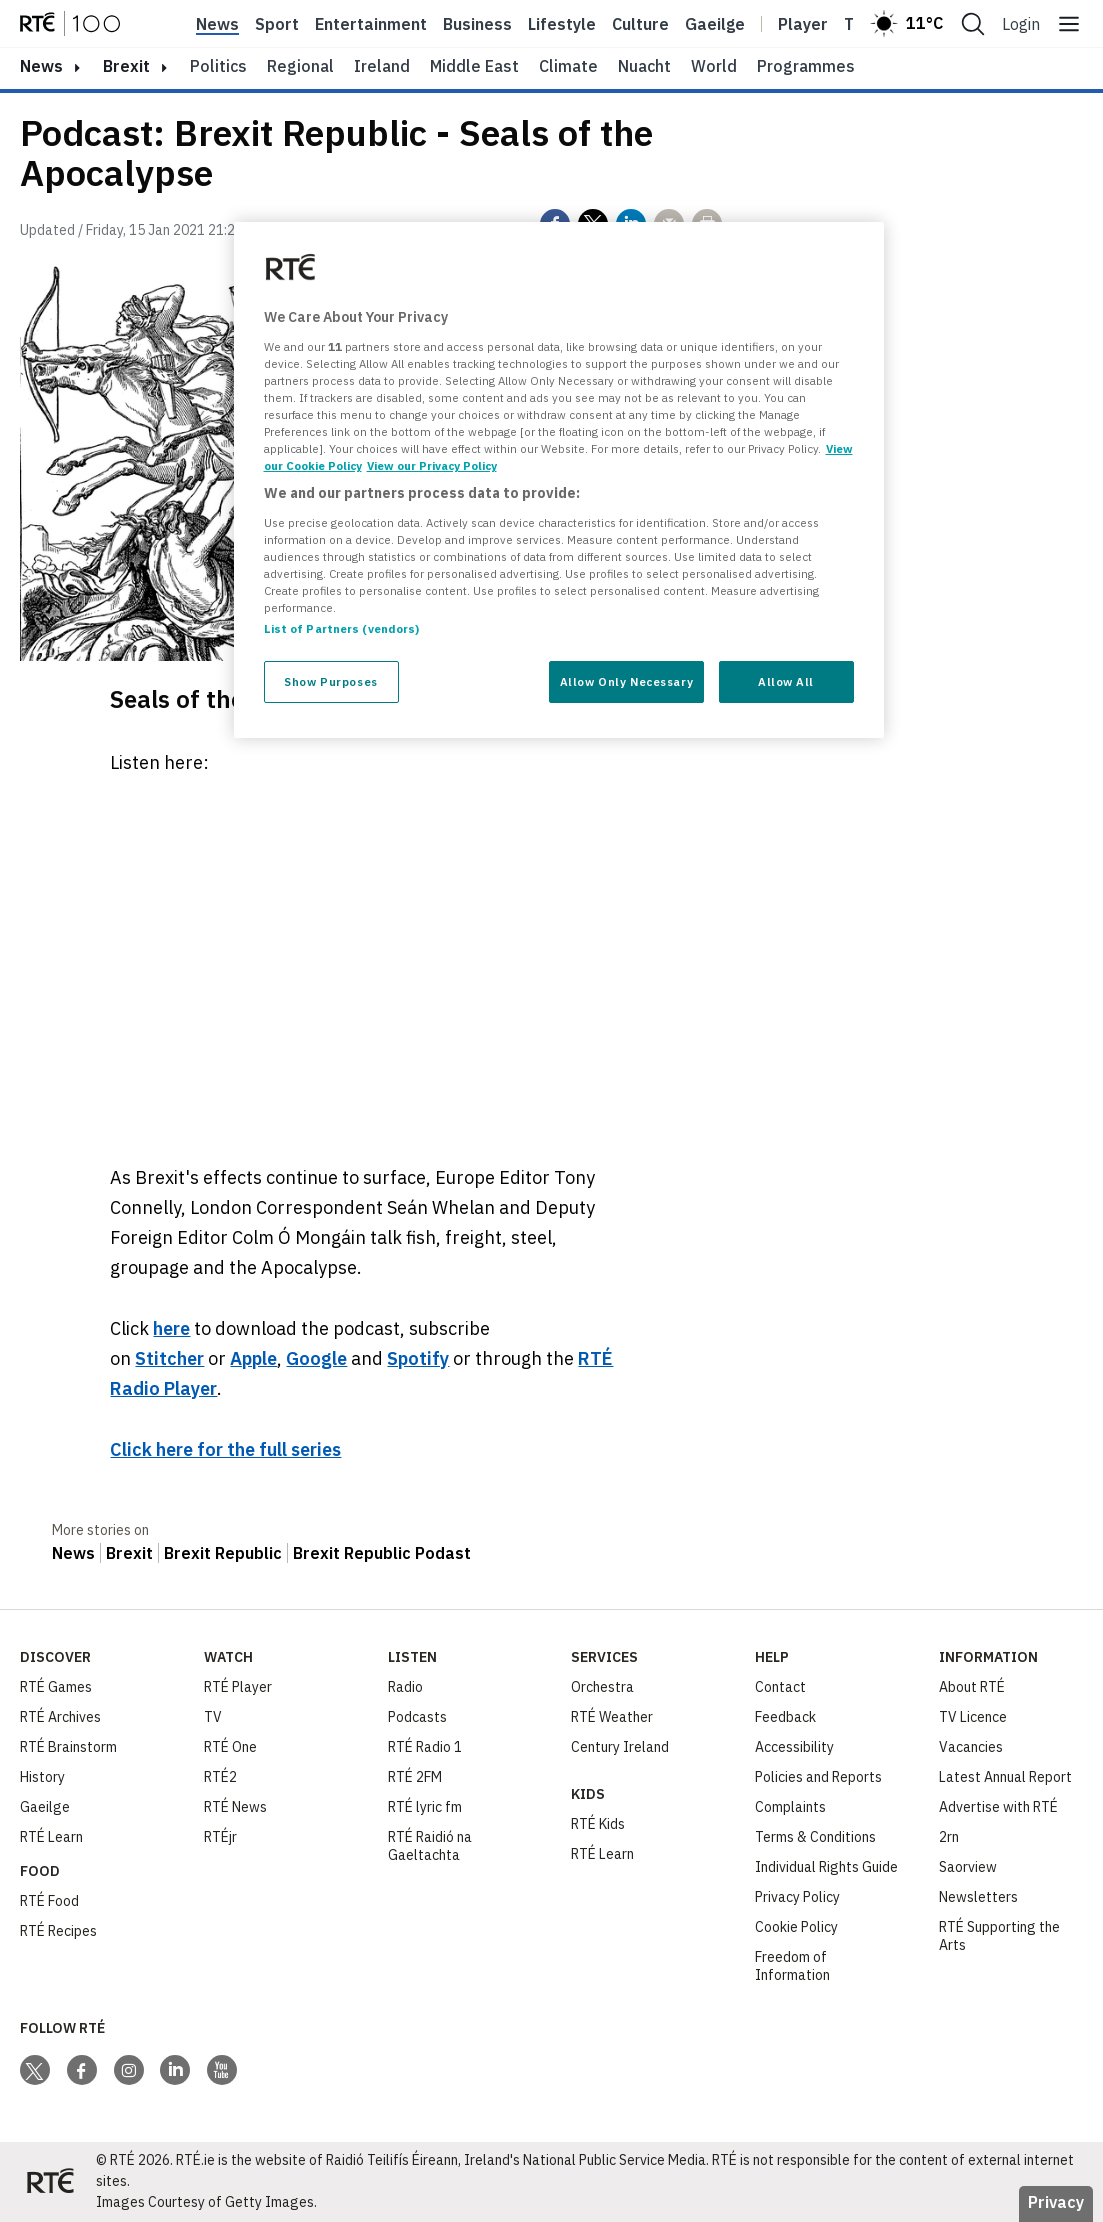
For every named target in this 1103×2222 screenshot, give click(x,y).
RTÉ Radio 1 (425, 1747)
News (217, 24)
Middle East (474, 66)
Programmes (806, 66)
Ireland (382, 66)
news (41, 66)
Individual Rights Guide (826, 1867)
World (714, 66)
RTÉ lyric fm (425, 1807)
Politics (218, 66)
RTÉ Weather (612, 1717)
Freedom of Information (792, 1966)
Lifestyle (562, 24)
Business (477, 24)
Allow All (786, 681)
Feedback (785, 1717)
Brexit (126, 66)
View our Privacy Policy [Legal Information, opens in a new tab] (432, 465)
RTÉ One (230, 1747)
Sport (277, 24)
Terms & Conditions (815, 1837)
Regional (300, 66)
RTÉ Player (238, 1687)
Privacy (1056, 2202)
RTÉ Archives (60, 1717)
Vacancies (971, 1747)
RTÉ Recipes (58, 1931)
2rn (949, 1837)
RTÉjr (220, 1837)
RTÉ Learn (51, 1837)
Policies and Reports (818, 1777)
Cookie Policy (796, 1927)
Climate (568, 66)
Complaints (790, 1807)
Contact (780, 1687)
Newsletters (978, 1897)
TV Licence (973, 1717)
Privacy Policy (797, 1897)
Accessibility (794, 1747)
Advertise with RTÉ (998, 1807)
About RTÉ (972, 1687)
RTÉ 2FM (415, 1777)
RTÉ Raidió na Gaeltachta (430, 1846)
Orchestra (602, 1687)
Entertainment (371, 24)
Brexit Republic (223, 1553)
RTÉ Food (49, 1901)
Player (803, 24)
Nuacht (644, 66)
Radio (405, 1687)
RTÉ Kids (598, 1824)
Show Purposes (330, 681)
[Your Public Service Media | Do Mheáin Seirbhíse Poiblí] (50, 2182)
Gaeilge (715, 24)
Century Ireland (620, 1747)
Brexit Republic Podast (382, 1553)
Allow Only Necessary (626, 681)
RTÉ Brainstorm (68, 1747)
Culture (640, 24)
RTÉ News (235, 1807)
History (42, 1777)
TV (213, 1717)
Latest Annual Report (1005, 1777)
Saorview (968, 1867)
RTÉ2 (220, 1777)
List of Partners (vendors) (342, 628)
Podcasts (417, 1717)
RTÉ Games (56, 1687)
